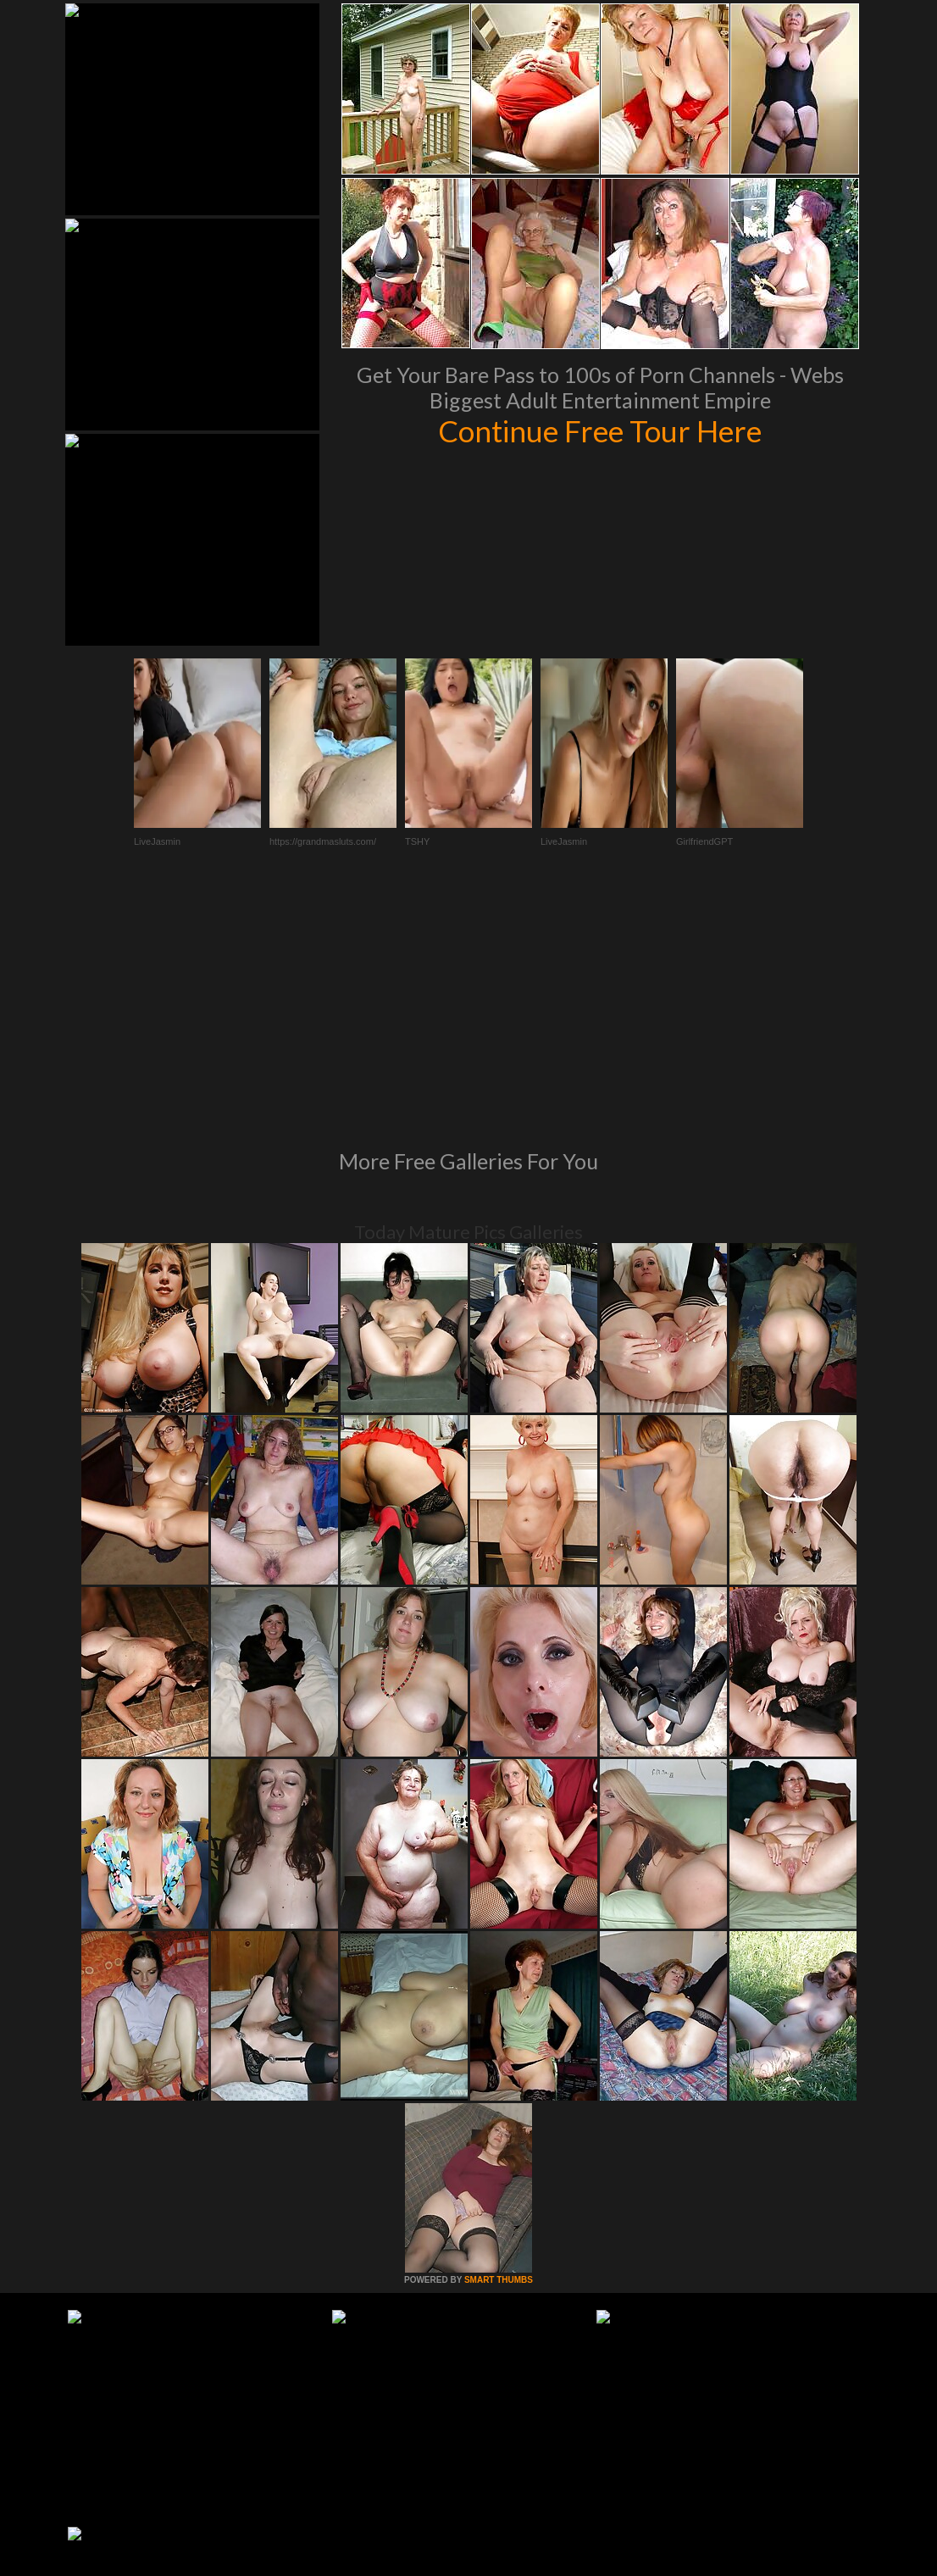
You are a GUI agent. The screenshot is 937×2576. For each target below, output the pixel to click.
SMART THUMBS (498, 2048)
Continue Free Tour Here (600, 430)
